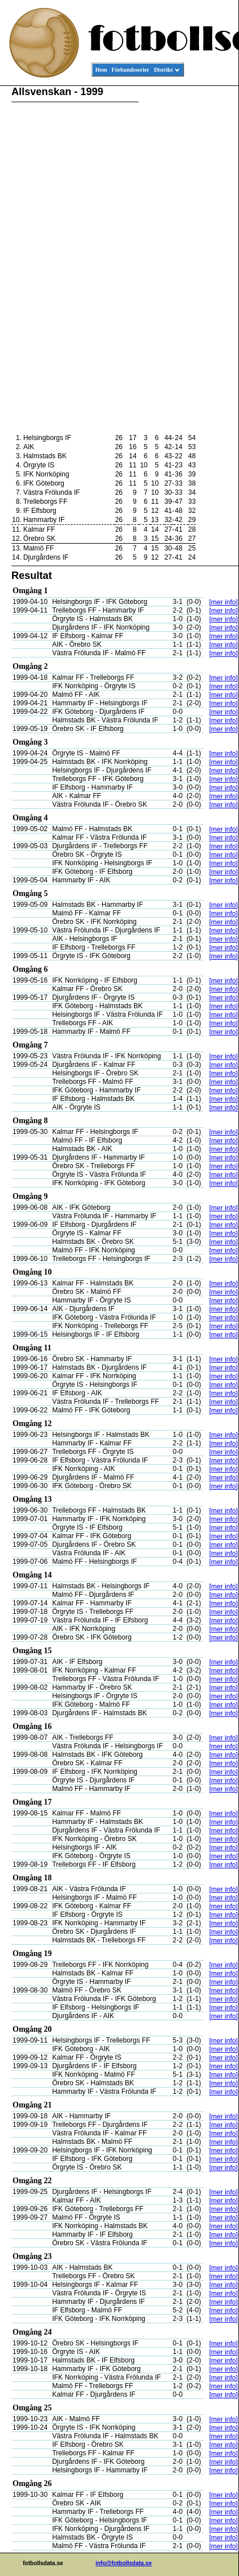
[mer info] (223, 602)
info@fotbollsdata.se (123, 2563)
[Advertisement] (187, 259)
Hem (101, 70)
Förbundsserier (130, 70)
